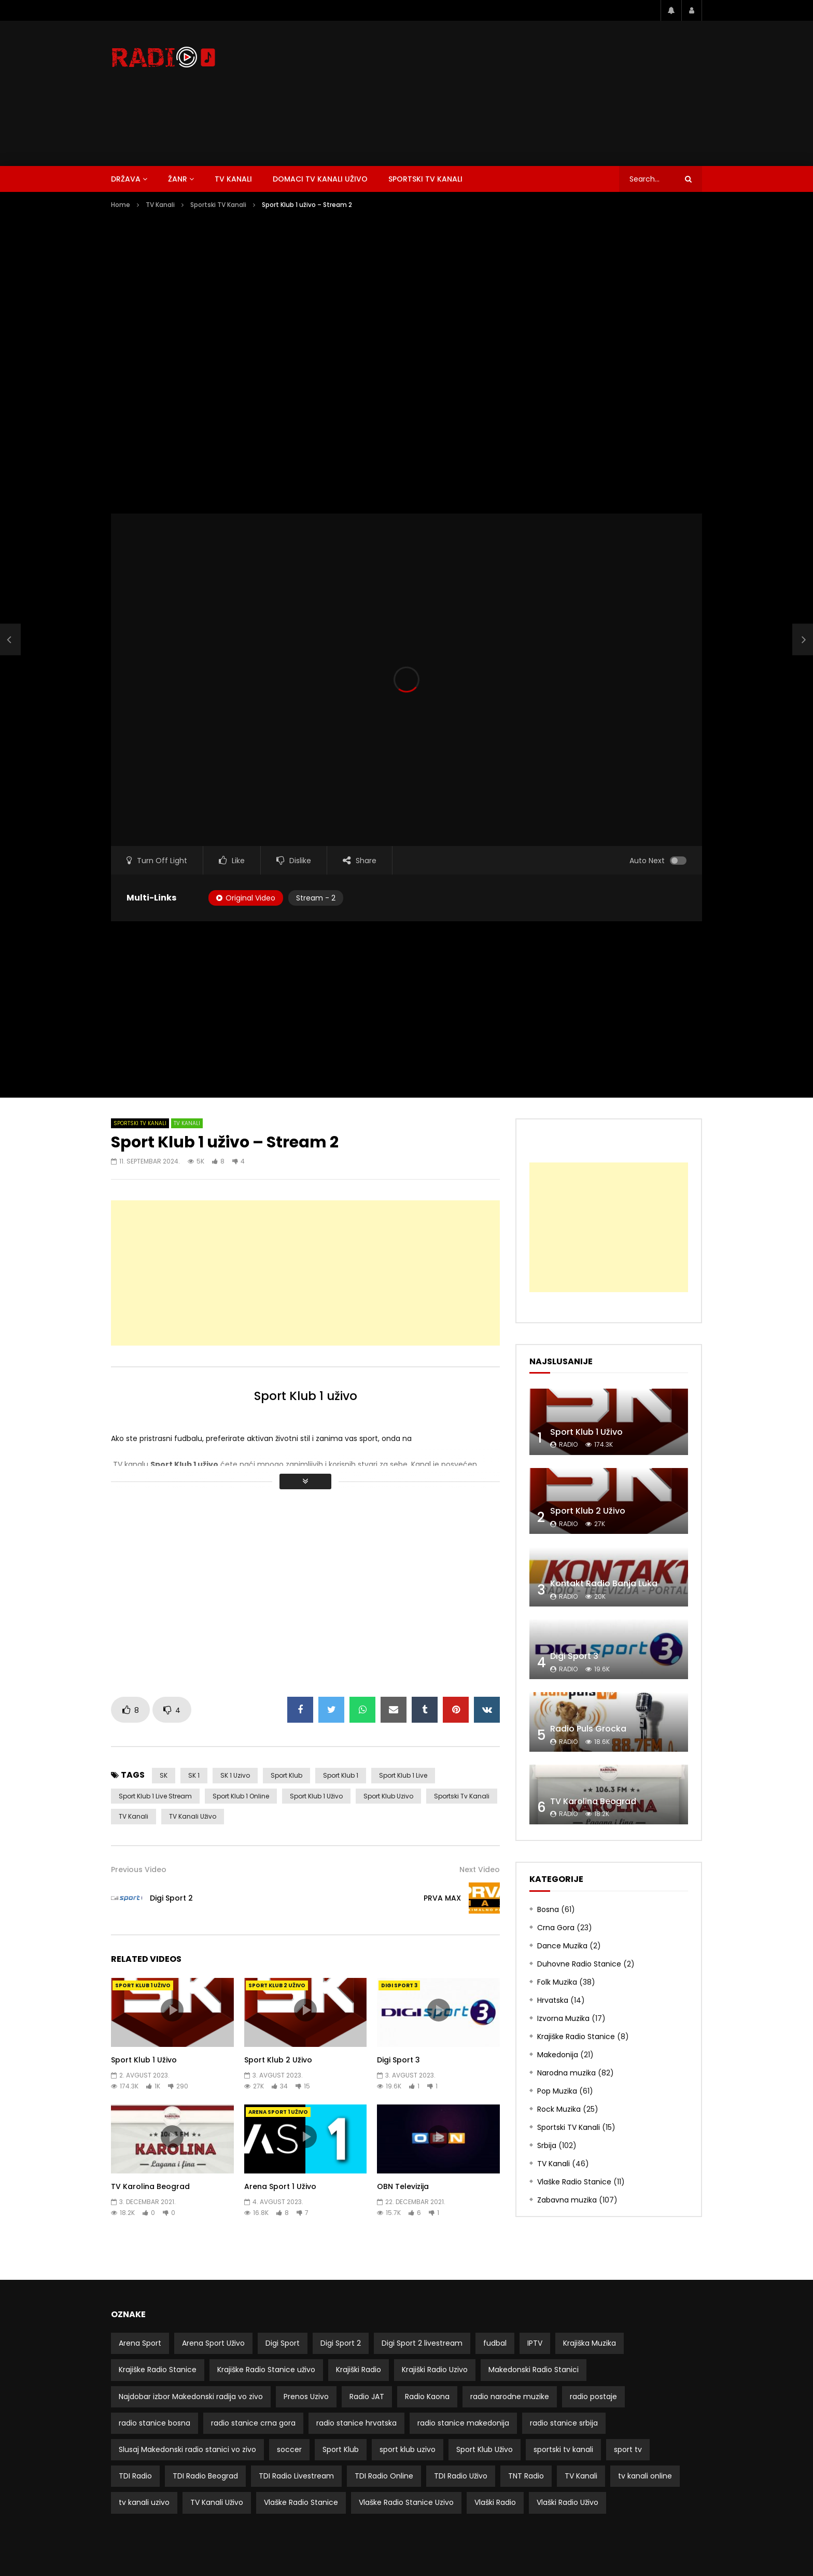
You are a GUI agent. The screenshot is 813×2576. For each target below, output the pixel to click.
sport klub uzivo (388, 1796)
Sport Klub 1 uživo (305, 1396)
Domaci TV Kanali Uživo (320, 179)
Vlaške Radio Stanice (574, 2182)
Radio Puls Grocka (588, 1729)
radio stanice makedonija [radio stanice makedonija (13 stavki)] (463, 2423)
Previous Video (138, 1869)
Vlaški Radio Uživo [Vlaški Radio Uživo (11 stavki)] (567, 2502)
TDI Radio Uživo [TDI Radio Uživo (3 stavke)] (460, 2476)
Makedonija (557, 2054)
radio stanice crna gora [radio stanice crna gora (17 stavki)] (253, 2423)
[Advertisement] (513, 93)
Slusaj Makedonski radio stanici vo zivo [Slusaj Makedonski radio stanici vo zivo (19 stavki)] (187, 2449)
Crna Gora (555, 1927)
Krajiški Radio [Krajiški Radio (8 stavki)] (358, 2369)
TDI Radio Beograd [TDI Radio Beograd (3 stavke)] (205, 2476)
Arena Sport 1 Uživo (278, 2112)
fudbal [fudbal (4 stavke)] (495, 2343)
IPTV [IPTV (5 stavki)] (534, 2343)
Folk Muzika (557, 1982)
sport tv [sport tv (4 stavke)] (628, 2449)
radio (568, 1444)
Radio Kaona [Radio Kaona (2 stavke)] (427, 2396)
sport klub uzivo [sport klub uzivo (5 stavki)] (408, 2449)
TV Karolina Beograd (150, 2186)
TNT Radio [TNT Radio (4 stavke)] (526, 2476)
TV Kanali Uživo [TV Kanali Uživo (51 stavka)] (216, 2502)
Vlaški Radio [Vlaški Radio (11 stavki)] (495, 2502)
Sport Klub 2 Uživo (276, 1985)
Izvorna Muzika (563, 2018)
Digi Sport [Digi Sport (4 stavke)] (282, 2343)
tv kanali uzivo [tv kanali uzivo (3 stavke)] (144, 2502)
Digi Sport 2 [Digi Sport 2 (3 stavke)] (340, 2343)
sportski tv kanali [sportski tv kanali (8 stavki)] (563, 2449)
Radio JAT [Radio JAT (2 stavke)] (366, 2396)
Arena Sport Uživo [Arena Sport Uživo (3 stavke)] (213, 2343)
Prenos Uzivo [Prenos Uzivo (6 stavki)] (306, 2396)
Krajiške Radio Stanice (576, 2036)
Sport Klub (286, 1775)
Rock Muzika (559, 2109)
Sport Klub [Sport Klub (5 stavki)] (341, 2449)
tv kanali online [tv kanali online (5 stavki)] (645, 2476)
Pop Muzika (557, 2091)
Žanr (177, 179)
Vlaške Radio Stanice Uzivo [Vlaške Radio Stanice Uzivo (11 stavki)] (406, 2502)
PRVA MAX (442, 1898)
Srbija (546, 2145)
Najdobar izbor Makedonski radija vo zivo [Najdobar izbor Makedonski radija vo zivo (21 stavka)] (191, 2396)
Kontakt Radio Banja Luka (603, 1583)
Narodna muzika (566, 2073)
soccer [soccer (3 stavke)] (289, 2449)
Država (126, 179)
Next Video (479, 1869)
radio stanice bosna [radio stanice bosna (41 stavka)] (154, 2423)
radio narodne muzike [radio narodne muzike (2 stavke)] (509, 2396)
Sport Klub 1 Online (241, 1796)
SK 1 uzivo (235, 1775)
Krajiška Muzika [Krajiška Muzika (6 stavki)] (589, 2343)
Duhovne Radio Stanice (579, 1964)
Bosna (548, 1909)
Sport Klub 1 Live (403, 1775)
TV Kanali (233, 179)
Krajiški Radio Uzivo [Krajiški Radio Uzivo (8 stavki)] (435, 2369)
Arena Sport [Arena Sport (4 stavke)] (140, 2343)
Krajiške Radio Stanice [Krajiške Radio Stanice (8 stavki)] (158, 2369)
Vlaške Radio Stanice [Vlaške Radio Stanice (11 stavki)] (301, 2502)
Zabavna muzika (567, 2200)
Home (120, 204)
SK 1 (194, 1775)
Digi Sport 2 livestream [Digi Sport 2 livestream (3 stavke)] (422, 2343)
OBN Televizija (403, 2186)
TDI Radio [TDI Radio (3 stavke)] (135, 2476)
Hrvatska (552, 2000)
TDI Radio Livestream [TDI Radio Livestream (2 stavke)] (296, 2476)
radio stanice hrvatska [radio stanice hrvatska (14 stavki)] (356, 2423)
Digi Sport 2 (171, 1898)
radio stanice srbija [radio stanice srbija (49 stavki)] (564, 2423)
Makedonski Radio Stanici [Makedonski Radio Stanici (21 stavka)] (533, 2369)
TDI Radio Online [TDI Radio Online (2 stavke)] (384, 2476)
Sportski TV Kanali (425, 179)
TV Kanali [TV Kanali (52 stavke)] (581, 2476)
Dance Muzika (562, 1946)
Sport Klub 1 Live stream (155, 1796)
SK (163, 1775)
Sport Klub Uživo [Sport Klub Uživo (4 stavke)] (484, 2449)
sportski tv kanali (461, 1796)
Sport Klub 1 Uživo (316, 1796)
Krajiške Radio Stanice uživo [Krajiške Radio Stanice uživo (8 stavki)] (266, 2369)
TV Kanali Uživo (192, 1816)
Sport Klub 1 (340, 1775)
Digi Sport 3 (399, 1985)
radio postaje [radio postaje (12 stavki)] (593, 2396)
